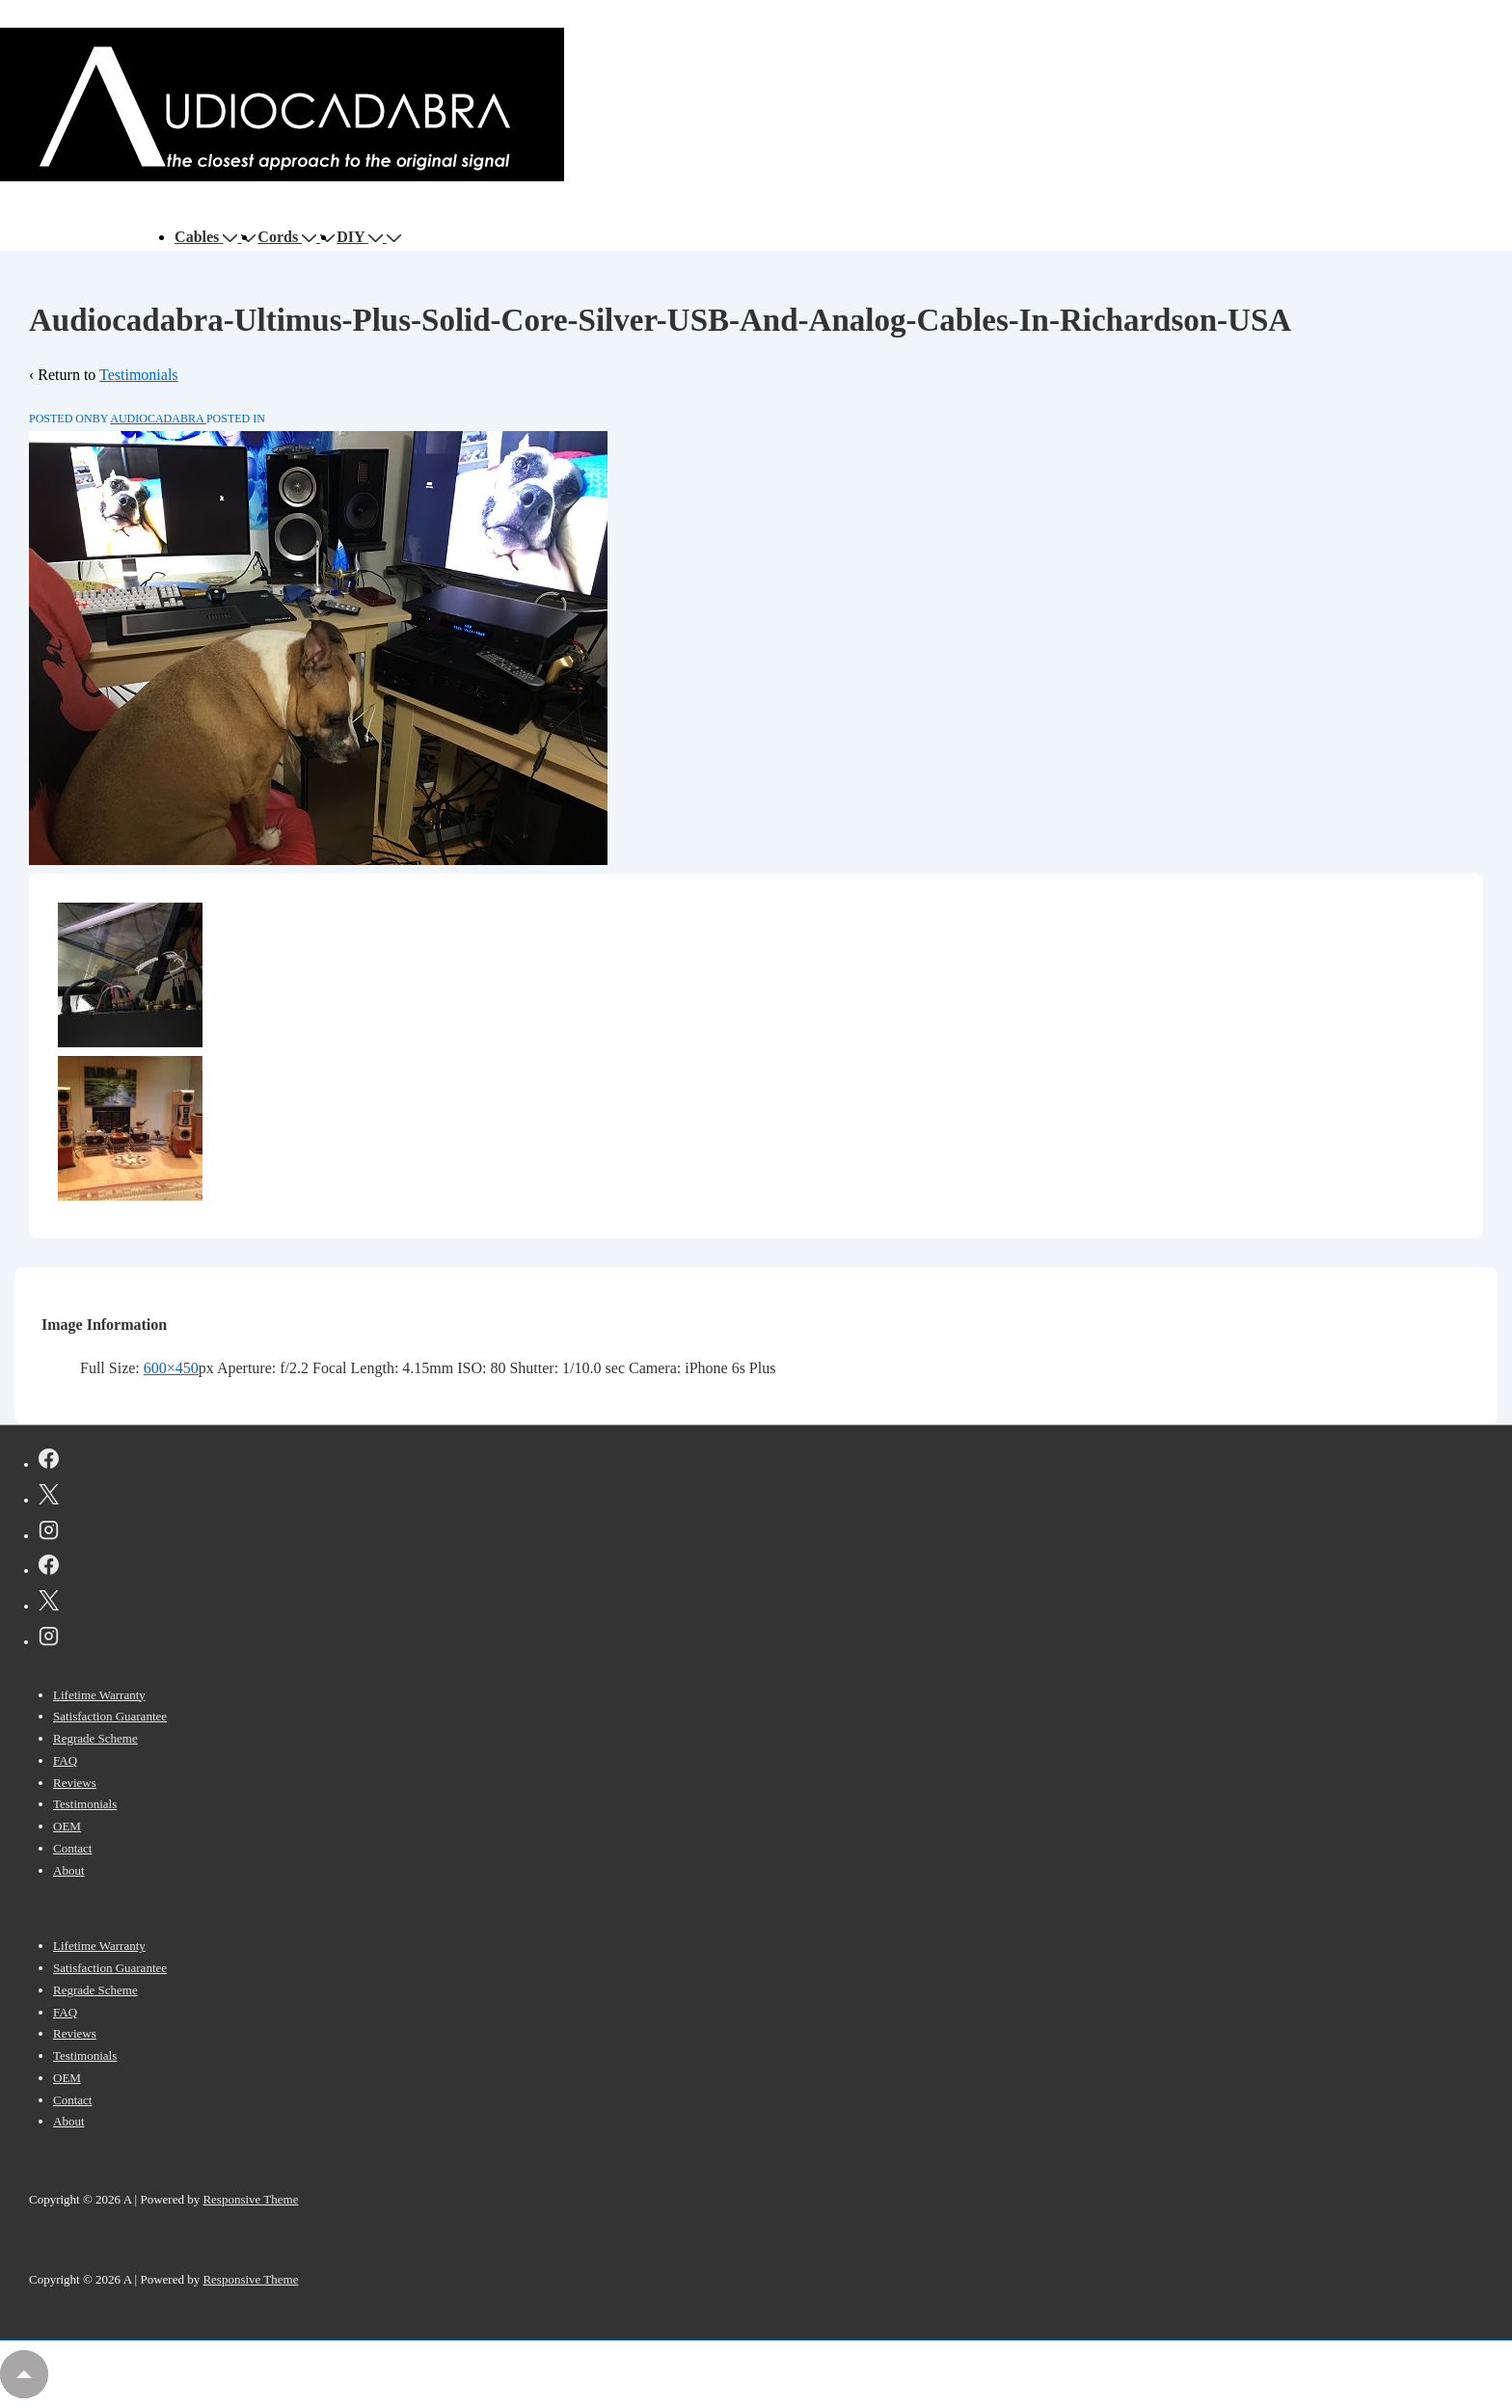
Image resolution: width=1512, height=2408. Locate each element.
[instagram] (49, 1533)
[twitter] (49, 1497)
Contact (72, 1848)
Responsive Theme (250, 2199)
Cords (288, 237)
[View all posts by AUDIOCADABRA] (158, 418)
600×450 (171, 1368)
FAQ (65, 1760)
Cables (208, 237)
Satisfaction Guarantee (110, 1716)
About (69, 1870)
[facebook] (49, 1462)
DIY (362, 237)
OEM (67, 1826)
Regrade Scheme (95, 1738)
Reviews (74, 1782)
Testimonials (138, 374)
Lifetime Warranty (99, 1695)
